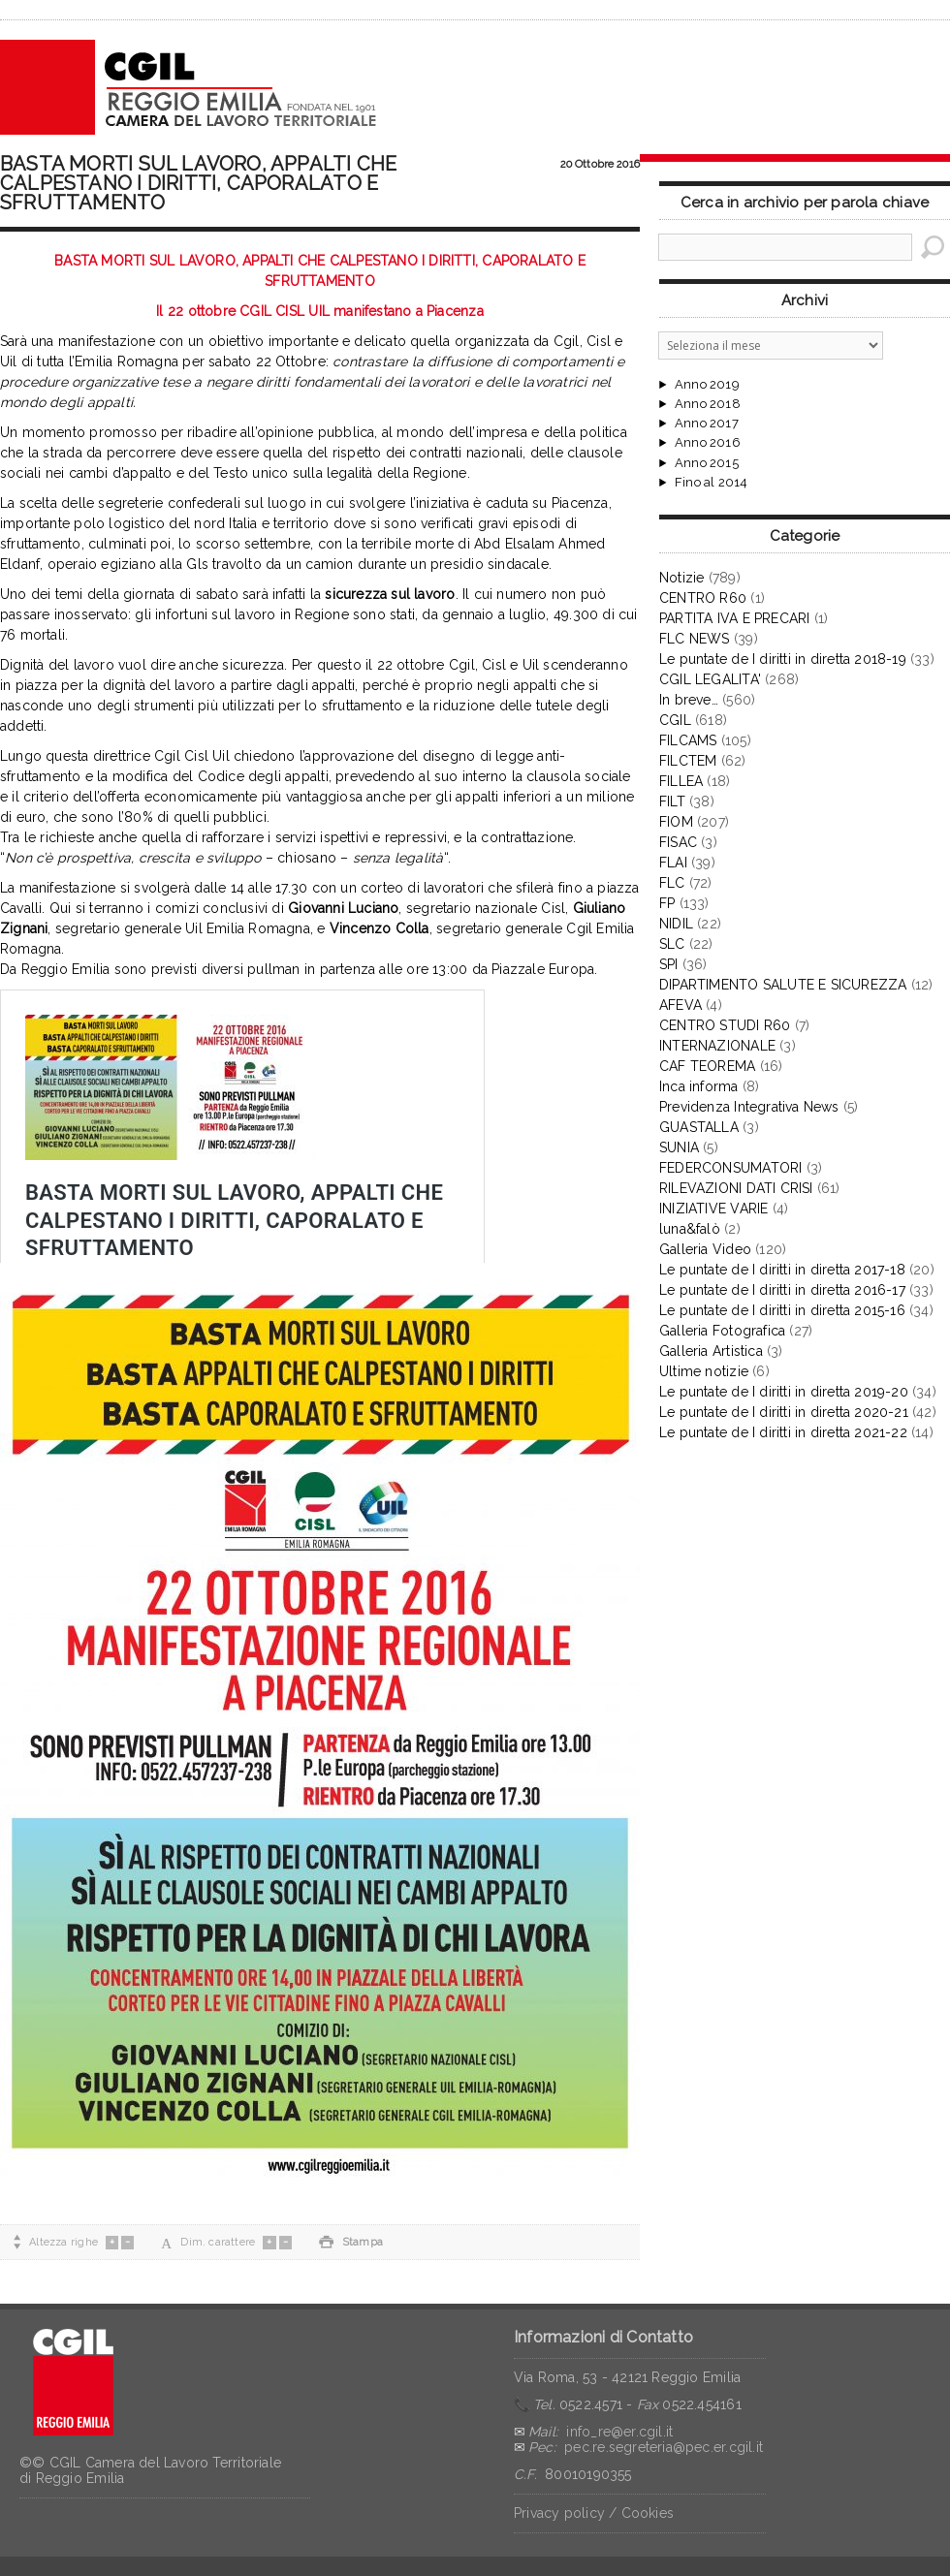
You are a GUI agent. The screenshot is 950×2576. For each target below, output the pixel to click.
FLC (672, 883)
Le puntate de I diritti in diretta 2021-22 (783, 1432)
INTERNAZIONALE (717, 1045)
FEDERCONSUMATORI (730, 1168)
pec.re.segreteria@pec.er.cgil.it (663, 2447)
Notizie (681, 577)
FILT (672, 801)
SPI (669, 964)
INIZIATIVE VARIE (713, 1208)
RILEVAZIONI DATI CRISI (736, 1188)
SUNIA (679, 1147)
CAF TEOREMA (707, 1066)
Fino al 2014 (711, 482)
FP (667, 903)
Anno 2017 (707, 423)
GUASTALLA (699, 1127)
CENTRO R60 (702, 598)
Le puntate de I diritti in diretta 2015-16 (782, 1310)
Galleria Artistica (711, 1351)
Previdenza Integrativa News (749, 1107)
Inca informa (699, 1086)
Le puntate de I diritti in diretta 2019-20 (783, 1391)
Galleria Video (705, 1249)
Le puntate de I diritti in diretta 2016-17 (782, 1290)
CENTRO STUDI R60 (724, 1025)
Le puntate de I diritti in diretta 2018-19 (782, 659)
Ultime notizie (703, 1371)
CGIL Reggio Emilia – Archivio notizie (189, 87)
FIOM (676, 822)
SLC (672, 944)
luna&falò (689, 1229)
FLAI (673, 862)
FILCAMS (687, 740)
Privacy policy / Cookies (594, 2513)
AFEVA (680, 1005)
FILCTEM (687, 761)
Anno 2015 (707, 463)
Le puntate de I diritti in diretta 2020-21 (783, 1412)
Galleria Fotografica (722, 1330)
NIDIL (676, 923)
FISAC (678, 842)
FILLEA (681, 781)
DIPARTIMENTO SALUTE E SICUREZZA (783, 984)
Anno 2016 (708, 443)
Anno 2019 (707, 385)
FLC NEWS (694, 638)
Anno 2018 (708, 404)
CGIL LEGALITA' (710, 679)
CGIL (675, 720)
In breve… (688, 699)
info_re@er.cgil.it (619, 2431)
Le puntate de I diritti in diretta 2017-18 (782, 1269)
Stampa (351, 2242)
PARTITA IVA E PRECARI (734, 618)
